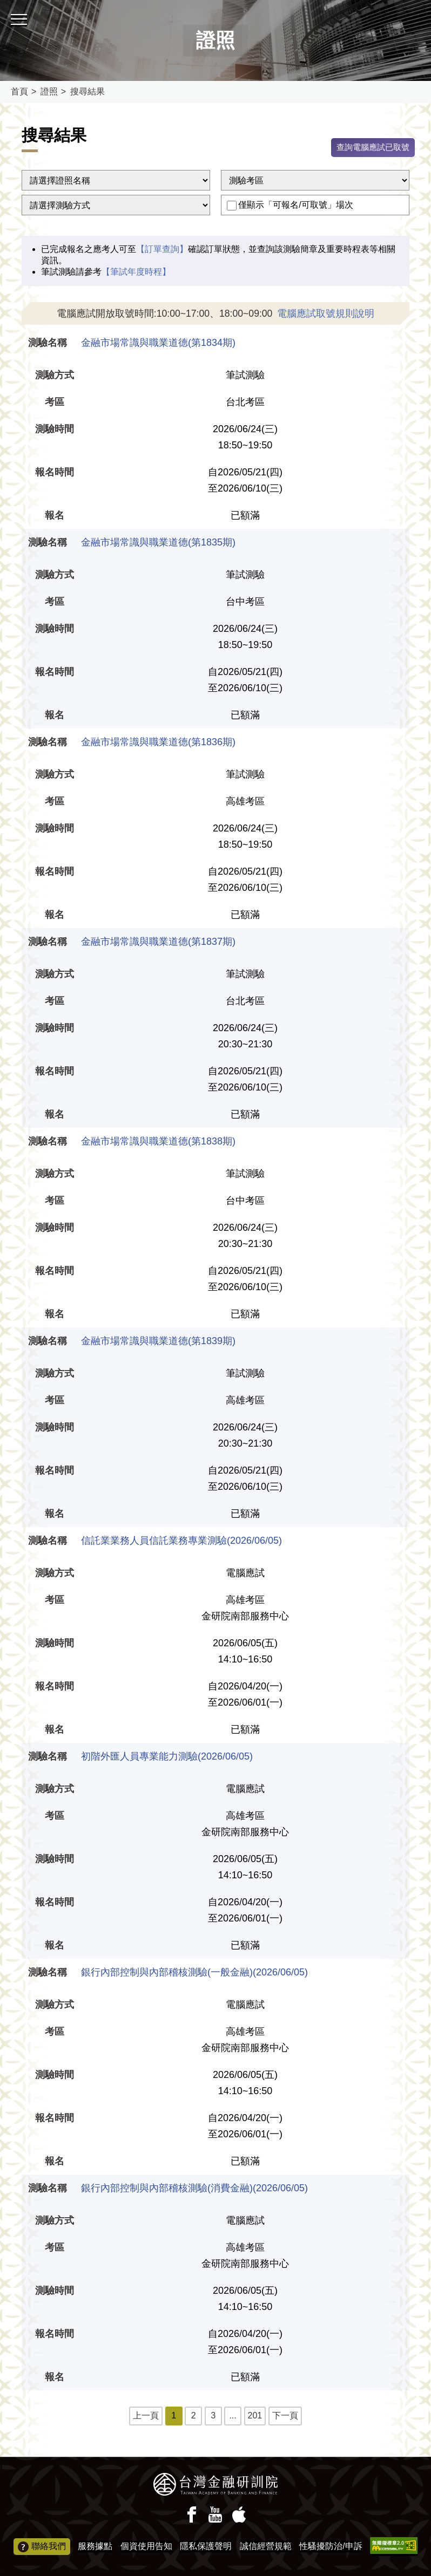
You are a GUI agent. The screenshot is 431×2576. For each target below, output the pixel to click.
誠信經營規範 (266, 2546)
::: (3, 4)
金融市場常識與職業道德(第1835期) (158, 543)
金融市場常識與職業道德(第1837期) (158, 942)
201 (255, 2416)
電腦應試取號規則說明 (325, 314)
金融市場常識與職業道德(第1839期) (158, 1342)
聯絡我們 (42, 2546)
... (232, 2416)
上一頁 (146, 2416)
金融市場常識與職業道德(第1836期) (158, 743)
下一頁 (285, 2416)
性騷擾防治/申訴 (330, 2546)
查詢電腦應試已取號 (370, 147)
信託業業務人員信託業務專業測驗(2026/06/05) (181, 1541)
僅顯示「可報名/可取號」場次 (295, 205)
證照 (49, 91)
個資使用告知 (146, 2546)
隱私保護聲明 (206, 2546)
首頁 (19, 91)
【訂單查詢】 (162, 250)
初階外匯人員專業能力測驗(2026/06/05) (167, 1757)
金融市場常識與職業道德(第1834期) (158, 343)
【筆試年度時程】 (136, 272)
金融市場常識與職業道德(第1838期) (158, 1142)
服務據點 (95, 2546)
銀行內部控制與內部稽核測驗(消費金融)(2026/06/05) (194, 2189)
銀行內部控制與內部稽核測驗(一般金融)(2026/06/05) (194, 1973)
